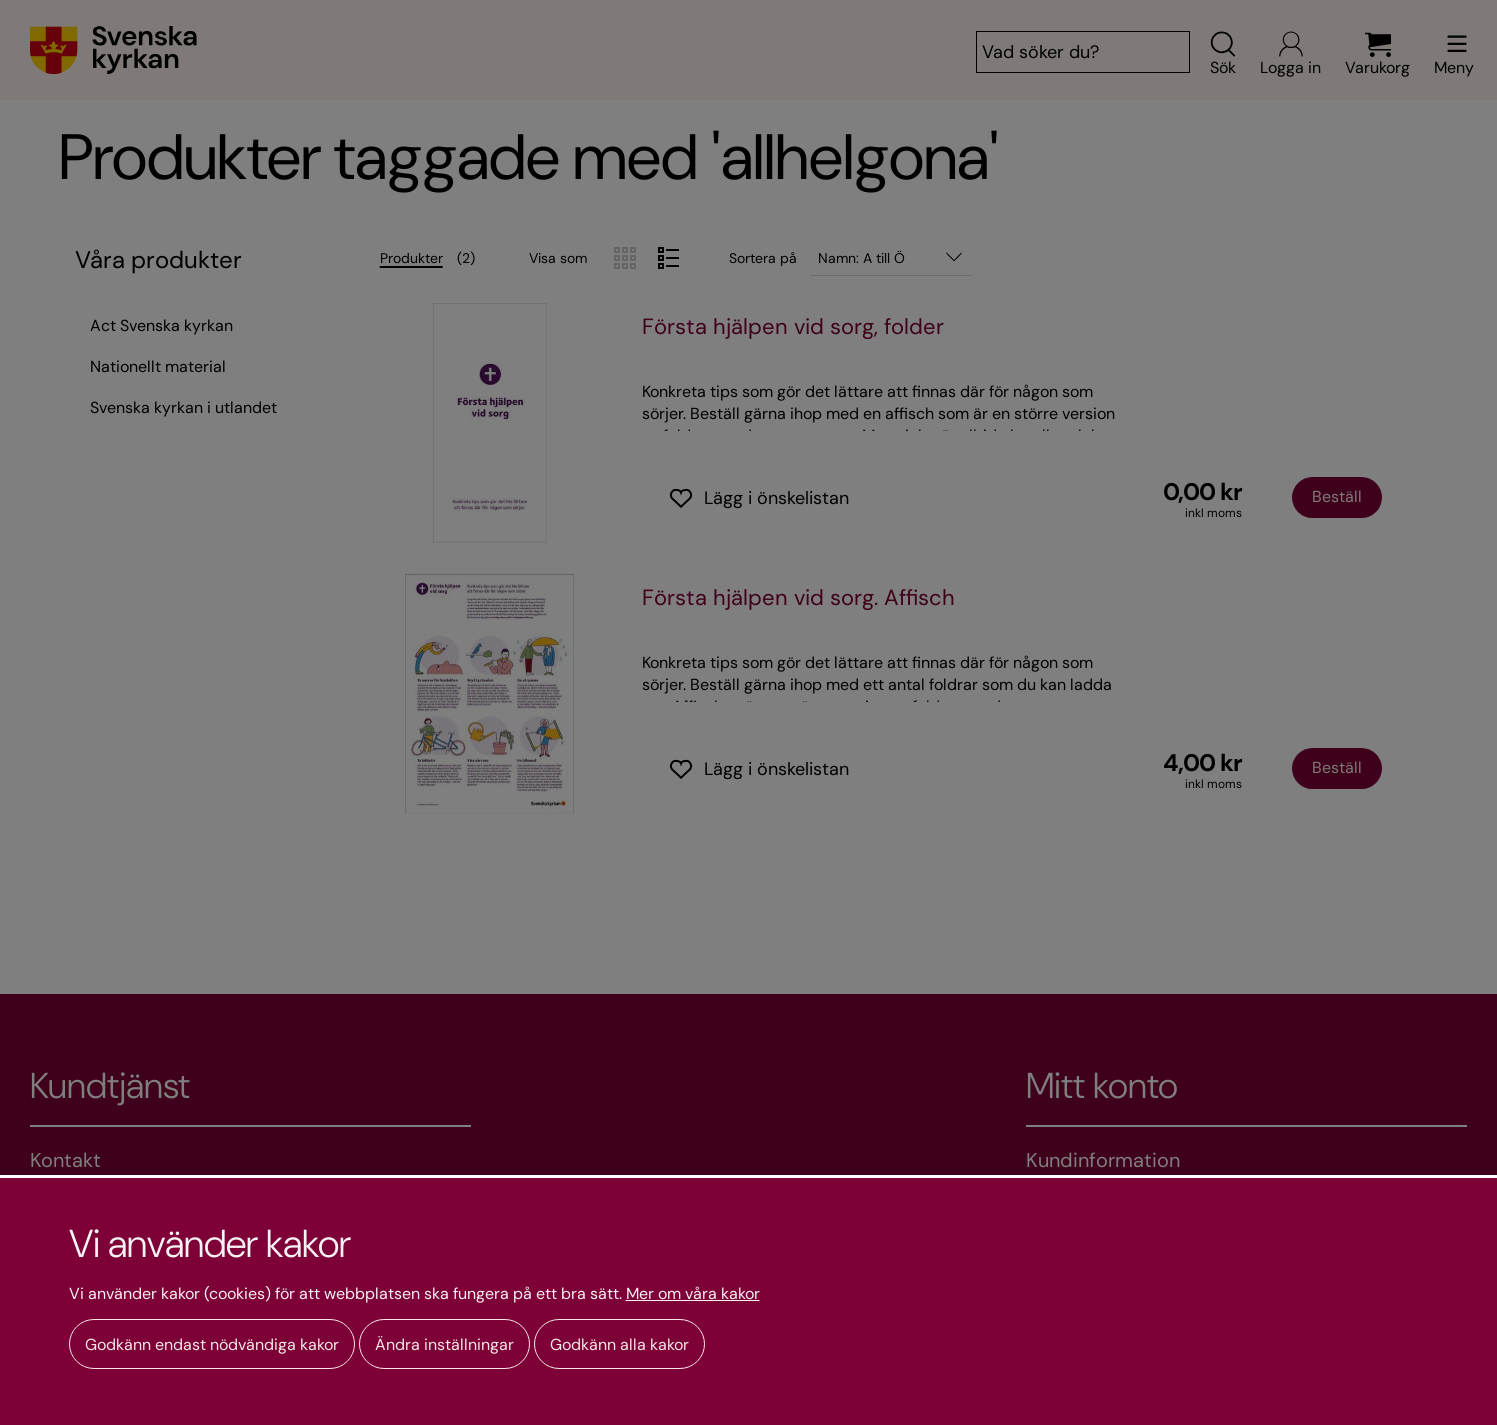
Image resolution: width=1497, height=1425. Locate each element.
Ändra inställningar (444, 1344)
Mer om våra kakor (693, 1294)
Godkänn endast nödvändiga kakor (212, 1344)
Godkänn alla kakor (619, 1344)
